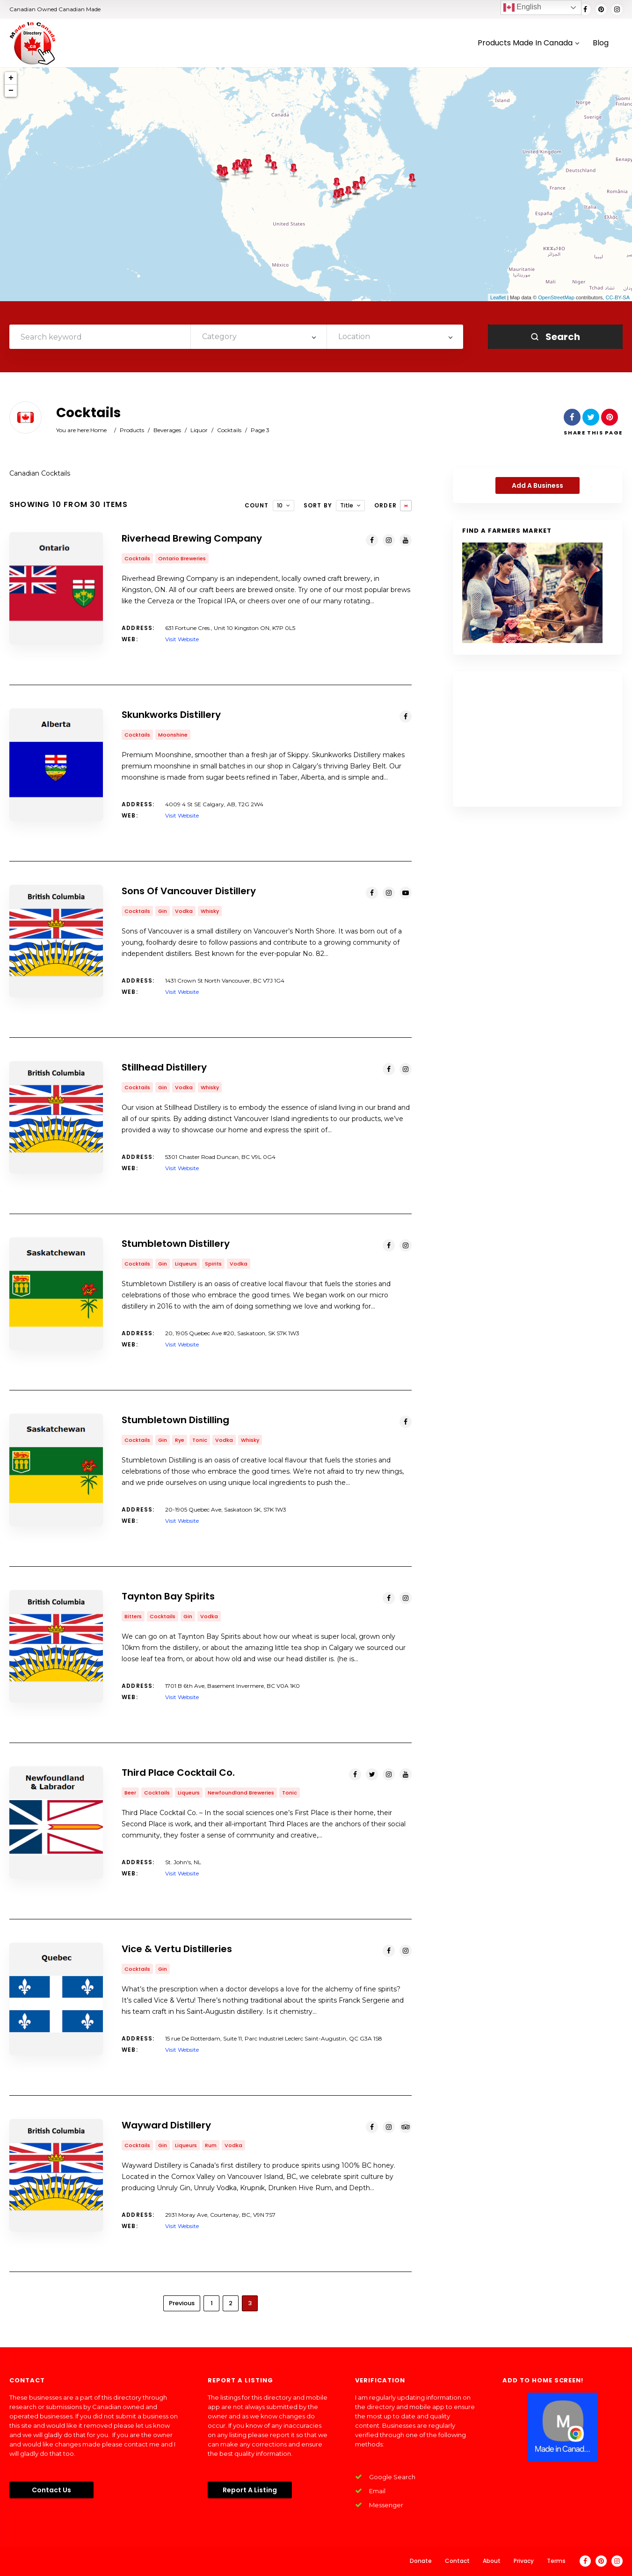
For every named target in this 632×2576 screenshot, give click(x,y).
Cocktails (229, 430)
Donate (421, 2561)
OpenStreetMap (556, 297)
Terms (556, 2561)
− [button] (11, 90)
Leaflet (498, 297)
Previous (182, 2303)
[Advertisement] (537, 738)
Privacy (524, 2561)
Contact (457, 2561)
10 (280, 505)
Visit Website (182, 639)
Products (132, 430)
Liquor (199, 430)
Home (98, 430)
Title (346, 505)
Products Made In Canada (528, 43)
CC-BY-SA (617, 297)
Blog (601, 43)
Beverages (167, 430)
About (492, 2561)
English (522, 7)
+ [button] (11, 78)
